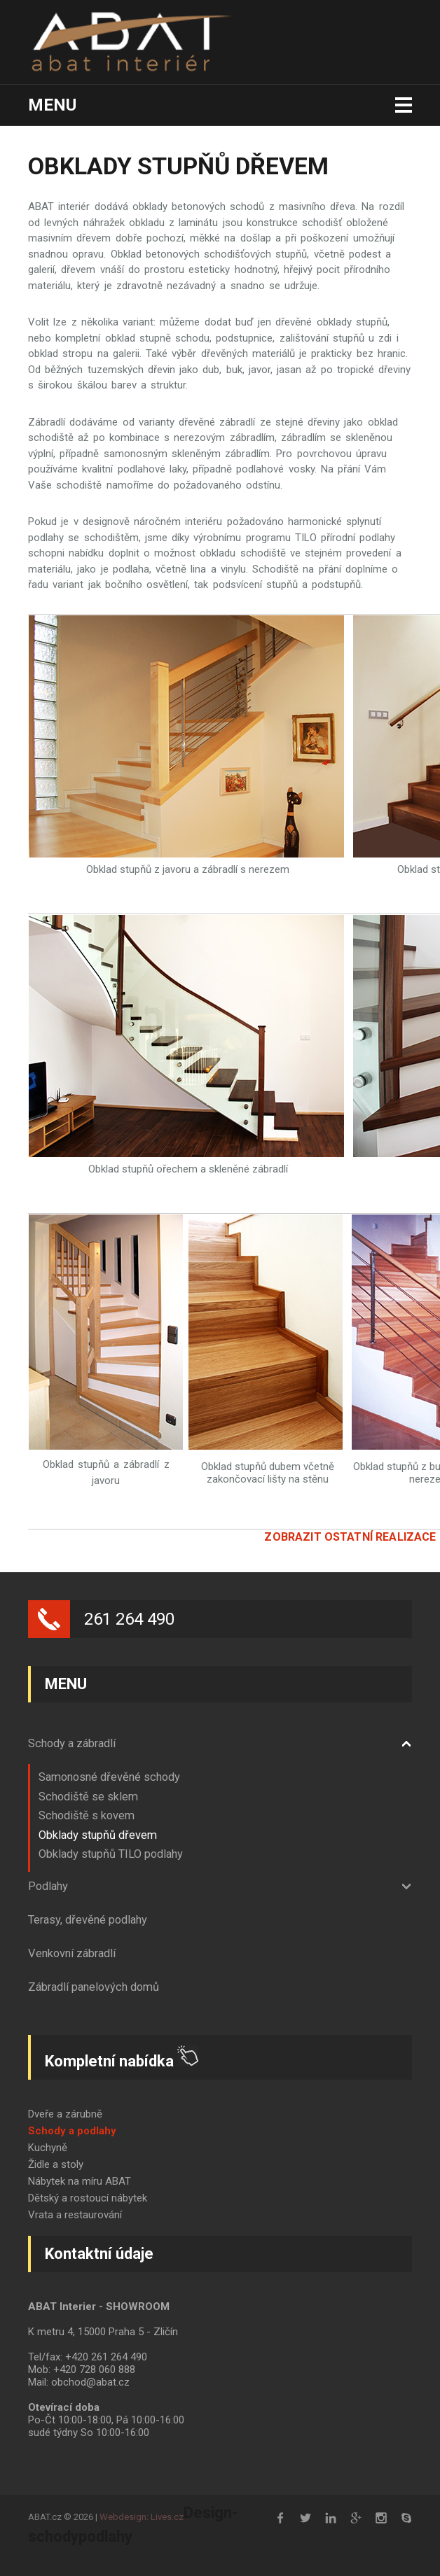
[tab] (220, 1743)
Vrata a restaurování (75, 2214)
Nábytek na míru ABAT (79, 2181)
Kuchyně (47, 2147)
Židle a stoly (55, 2164)
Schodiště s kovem (87, 1815)
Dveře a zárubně (65, 2114)
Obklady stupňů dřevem (98, 1835)
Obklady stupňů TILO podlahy (111, 1854)
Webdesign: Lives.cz (141, 2517)
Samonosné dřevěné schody (109, 1777)
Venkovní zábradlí (72, 1953)
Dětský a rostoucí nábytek (87, 2198)
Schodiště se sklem (88, 1796)
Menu (52, 105)
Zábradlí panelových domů (93, 1987)
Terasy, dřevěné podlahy (87, 1919)
